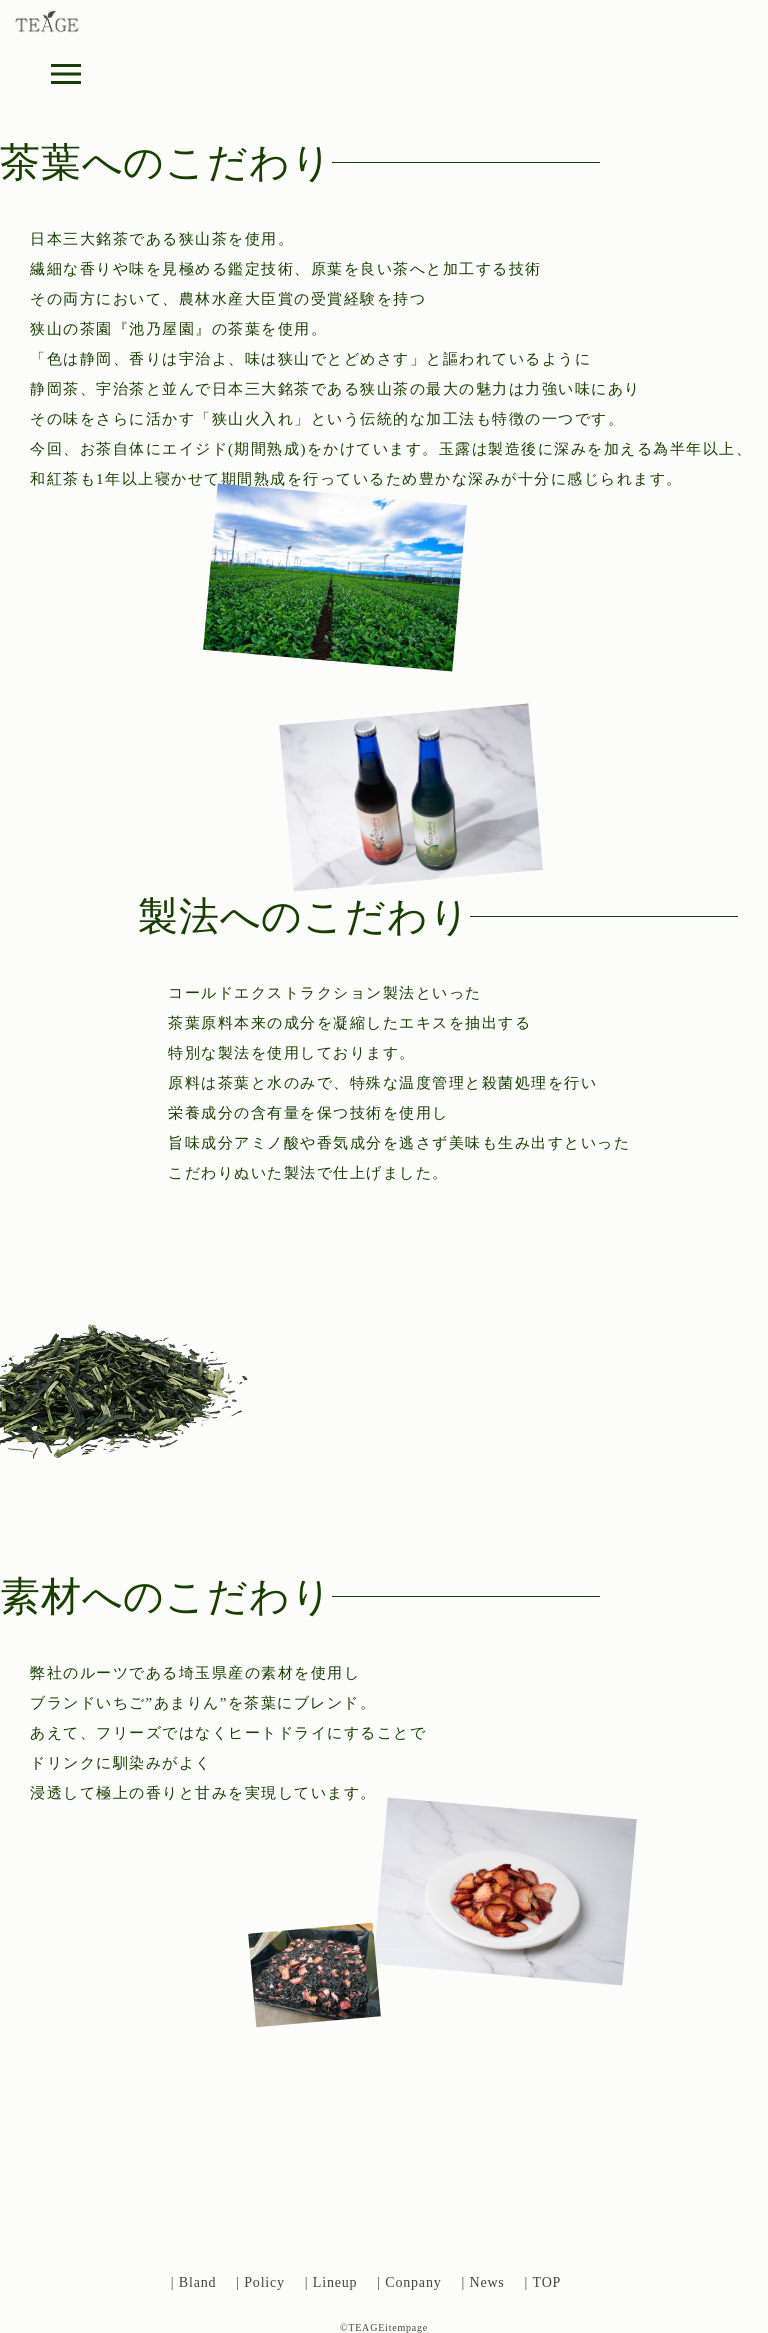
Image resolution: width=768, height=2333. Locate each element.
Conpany (413, 2282)
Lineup (335, 2282)
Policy (264, 2282)
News (486, 2282)
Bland (197, 2282)
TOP (547, 2282)
